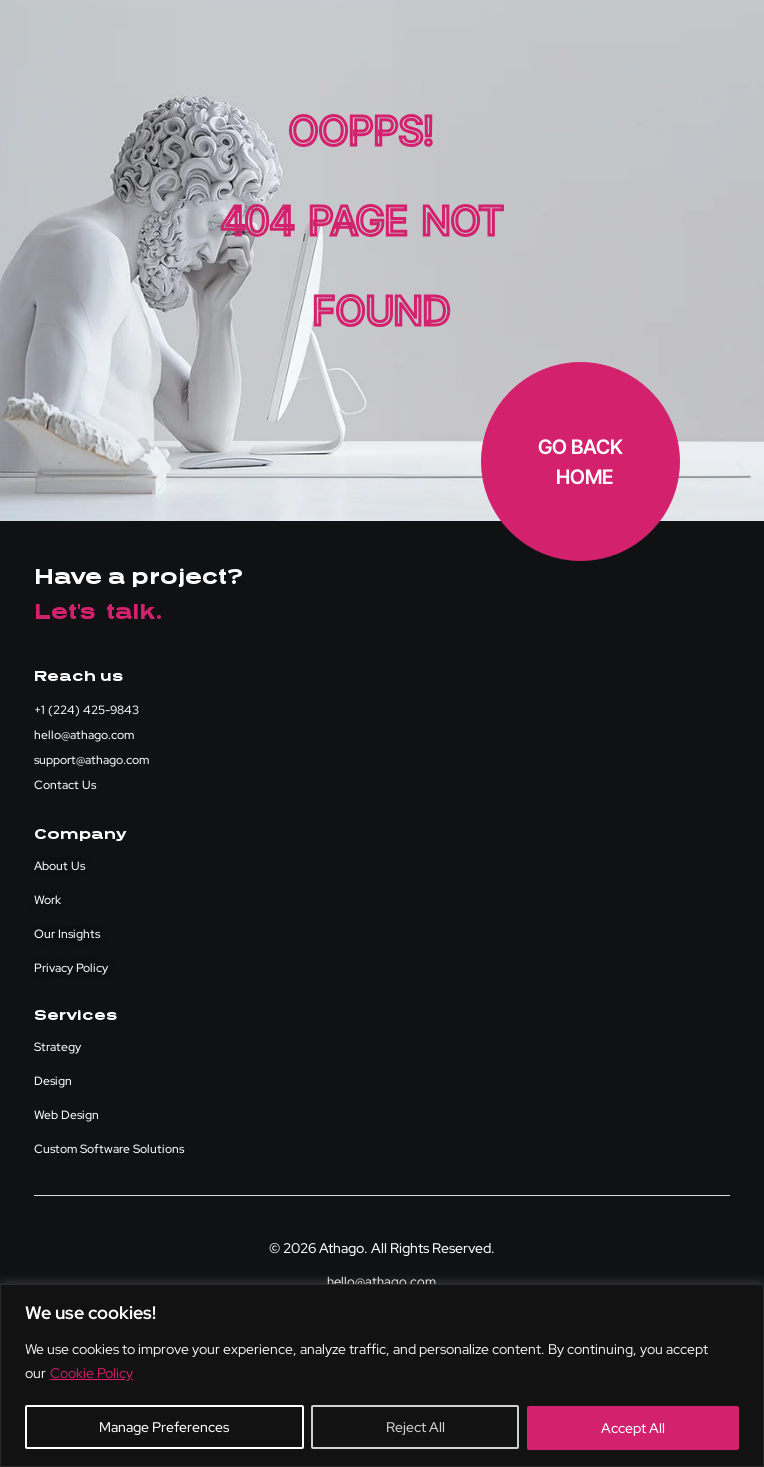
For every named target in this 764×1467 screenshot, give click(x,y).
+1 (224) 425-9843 (86, 710)
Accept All (633, 1428)
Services (75, 1015)
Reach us (78, 676)
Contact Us (65, 785)
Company (80, 834)
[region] (382, 1375)
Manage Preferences (164, 1428)
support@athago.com (91, 760)
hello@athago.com (84, 735)
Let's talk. (98, 612)
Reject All (414, 1428)
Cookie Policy (91, 1374)
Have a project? (138, 577)
